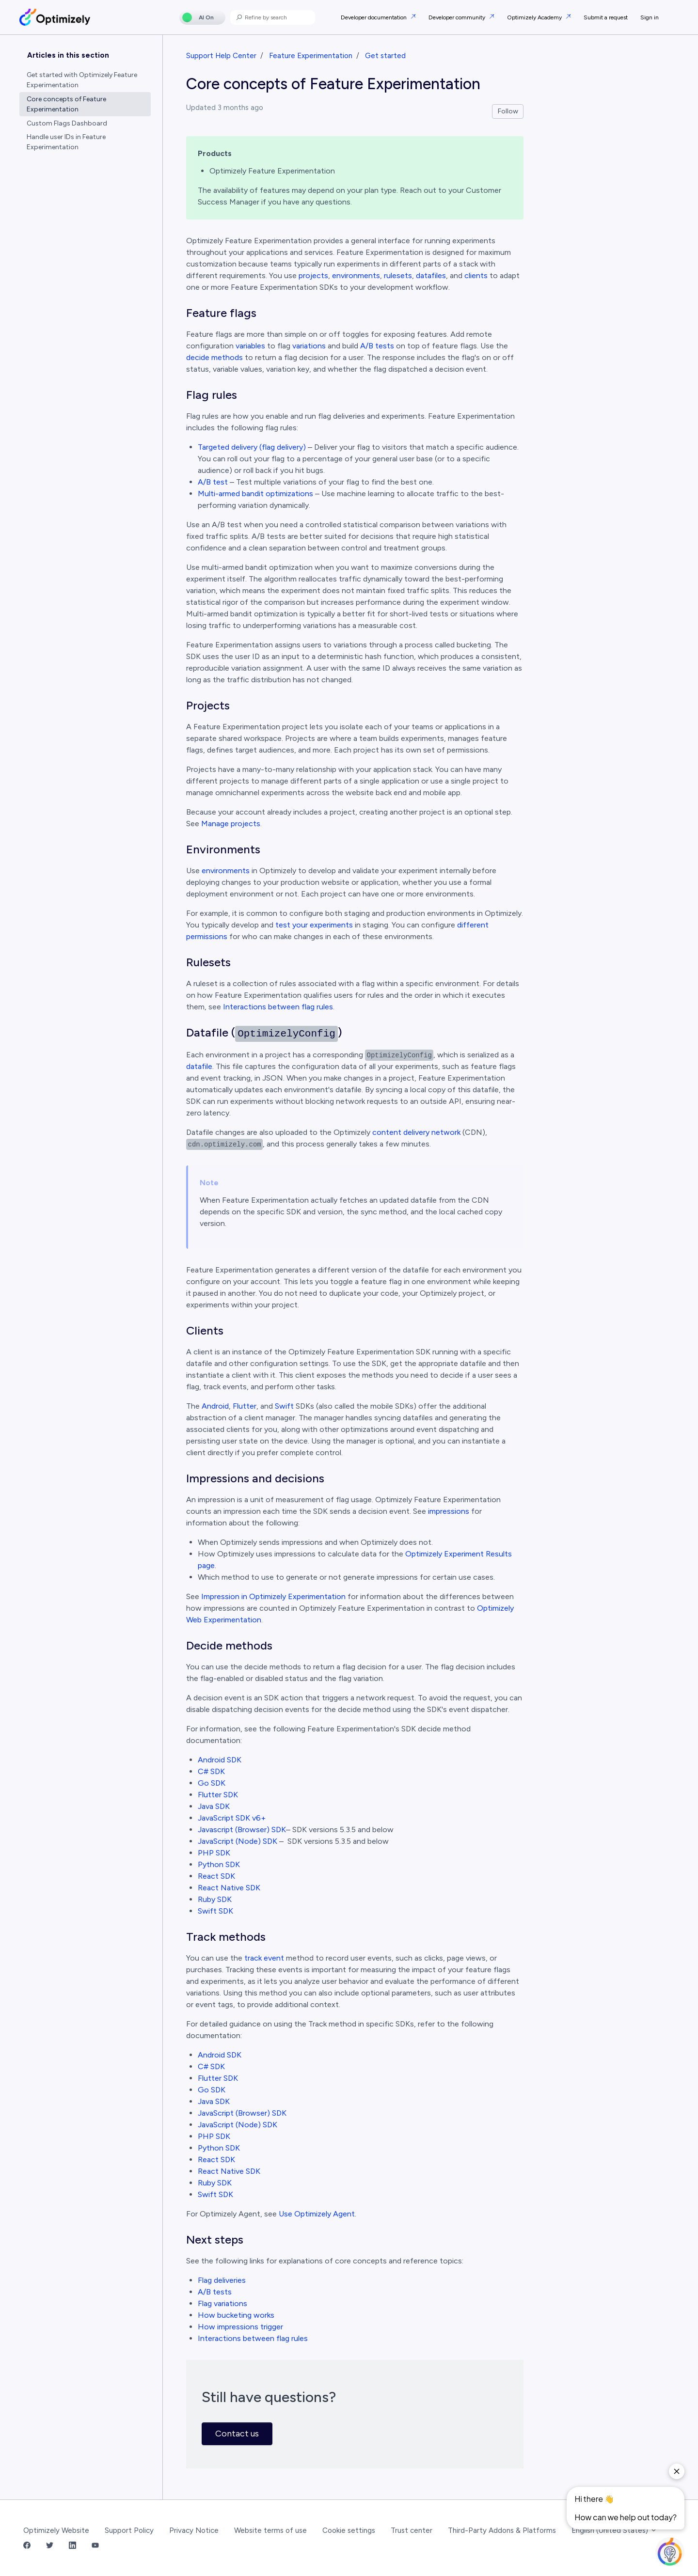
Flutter (244, 1406)
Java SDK (214, 1806)
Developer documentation (374, 17)
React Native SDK (229, 1887)
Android (215, 1406)
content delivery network (416, 1132)
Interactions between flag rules (278, 1006)
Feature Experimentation (310, 55)
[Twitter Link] (49, 2545)
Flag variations (222, 2303)
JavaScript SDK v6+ (232, 1817)
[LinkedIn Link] (72, 2545)
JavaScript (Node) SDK (237, 1841)
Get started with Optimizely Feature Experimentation (82, 80)
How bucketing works (236, 2315)
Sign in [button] (649, 17)
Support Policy (129, 2530)
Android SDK (220, 1759)
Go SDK (211, 1783)
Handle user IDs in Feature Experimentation (66, 142)
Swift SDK (215, 1911)
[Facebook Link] (27, 2545)
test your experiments (314, 924)
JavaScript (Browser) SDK (242, 2113)
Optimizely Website (56, 2530)
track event (264, 1958)
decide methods (214, 357)
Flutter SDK (218, 1794)
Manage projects (230, 823)
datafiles (431, 275)
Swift (284, 1406)
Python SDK (219, 1864)
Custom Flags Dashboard (67, 123)
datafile (199, 1066)
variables (250, 345)
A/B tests (377, 345)
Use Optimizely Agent (317, 2213)
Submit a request (606, 17)
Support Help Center (221, 55)
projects (313, 275)
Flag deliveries (222, 2280)
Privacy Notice (194, 2530)
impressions (448, 1511)
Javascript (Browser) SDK (242, 1829)
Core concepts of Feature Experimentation (66, 104)
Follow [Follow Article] (508, 111)
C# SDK (211, 1771)
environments (356, 275)
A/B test (213, 482)
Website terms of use (270, 2530)
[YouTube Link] (95, 2545)
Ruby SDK (215, 1899)
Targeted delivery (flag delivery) (252, 447)
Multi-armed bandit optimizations (255, 493)
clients (476, 275)
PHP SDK (214, 1852)
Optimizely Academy (535, 17)
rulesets (398, 275)
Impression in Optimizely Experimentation (273, 1596)
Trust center (411, 2530)
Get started (385, 55)
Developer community (457, 17)
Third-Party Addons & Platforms (502, 2530)
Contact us (237, 2433)
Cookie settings (348, 2530)
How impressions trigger (240, 2326)
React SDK (216, 1876)
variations (309, 345)
